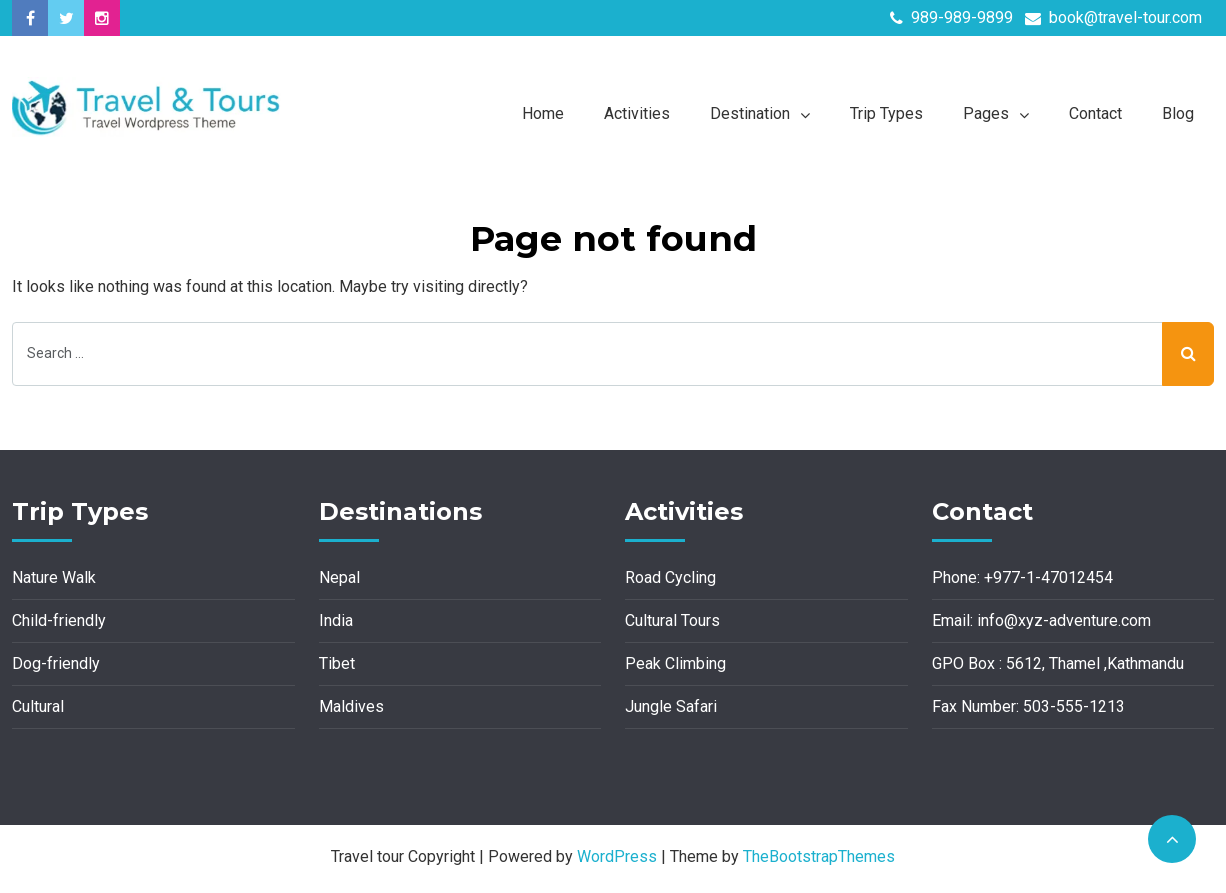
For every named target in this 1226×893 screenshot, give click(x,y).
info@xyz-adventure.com (1064, 620)
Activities (637, 113)
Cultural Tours (672, 620)
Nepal (339, 577)
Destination (750, 113)
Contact (1095, 113)
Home (543, 113)
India (336, 620)
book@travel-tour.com (1113, 17)
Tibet (337, 663)
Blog (1178, 113)
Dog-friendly (56, 663)
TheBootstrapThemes (819, 856)
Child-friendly (59, 620)
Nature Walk (54, 577)
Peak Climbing (675, 663)
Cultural (38, 706)
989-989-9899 (951, 17)
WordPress (617, 856)
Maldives (351, 706)
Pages (986, 113)
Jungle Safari (671, 706)
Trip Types (886, 113)
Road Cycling (670, 577)
